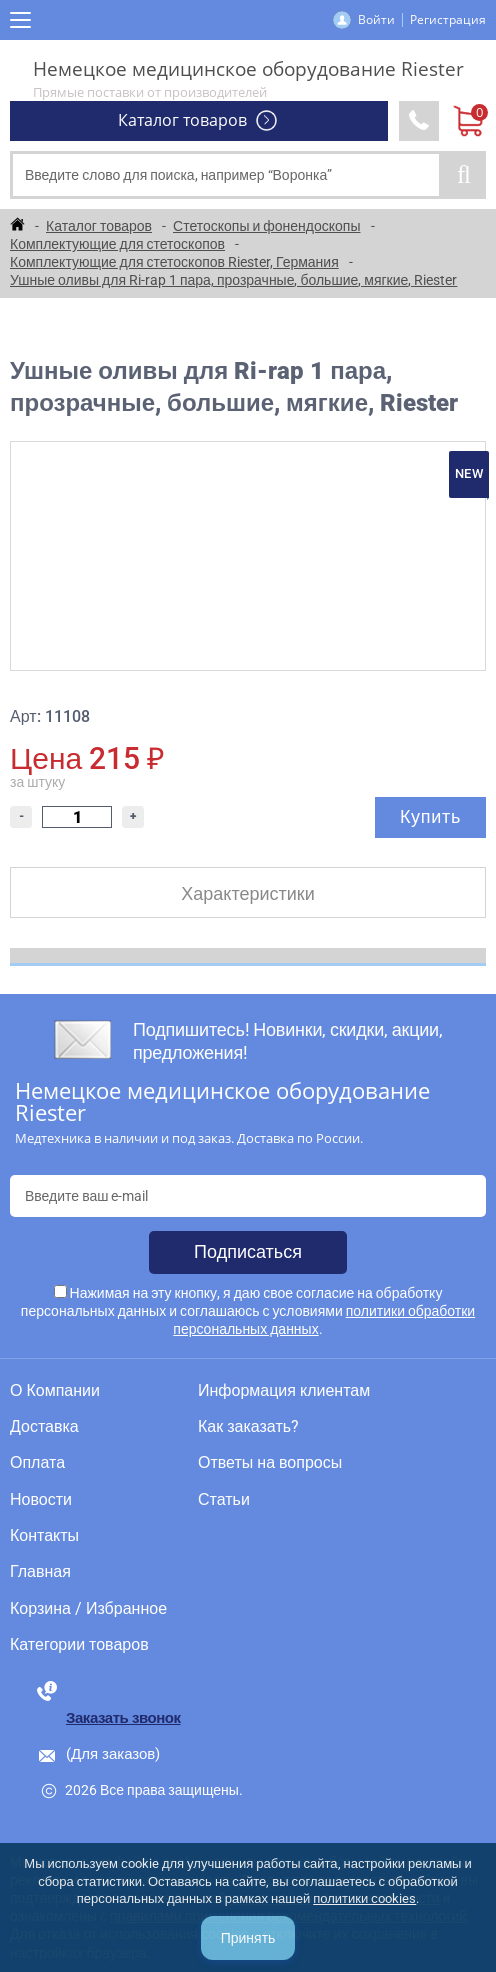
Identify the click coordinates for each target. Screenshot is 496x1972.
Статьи (224, 1500)
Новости (41, 1500)
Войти (376, 19)
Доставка (44, 1427)
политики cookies (364, 1898)
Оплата (37, 1463)
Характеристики (247, 893)
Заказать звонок (123, 1718)
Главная (40, 1572)
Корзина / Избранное (88, 1609)
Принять (248, 1938)
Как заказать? (248, 1427)
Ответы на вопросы (270, 1463)
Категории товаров (79, 1645)
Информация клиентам (284, 1391)
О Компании (55, 1391)
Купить (430, 816)
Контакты (44, 1536)
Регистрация (448, 19)
